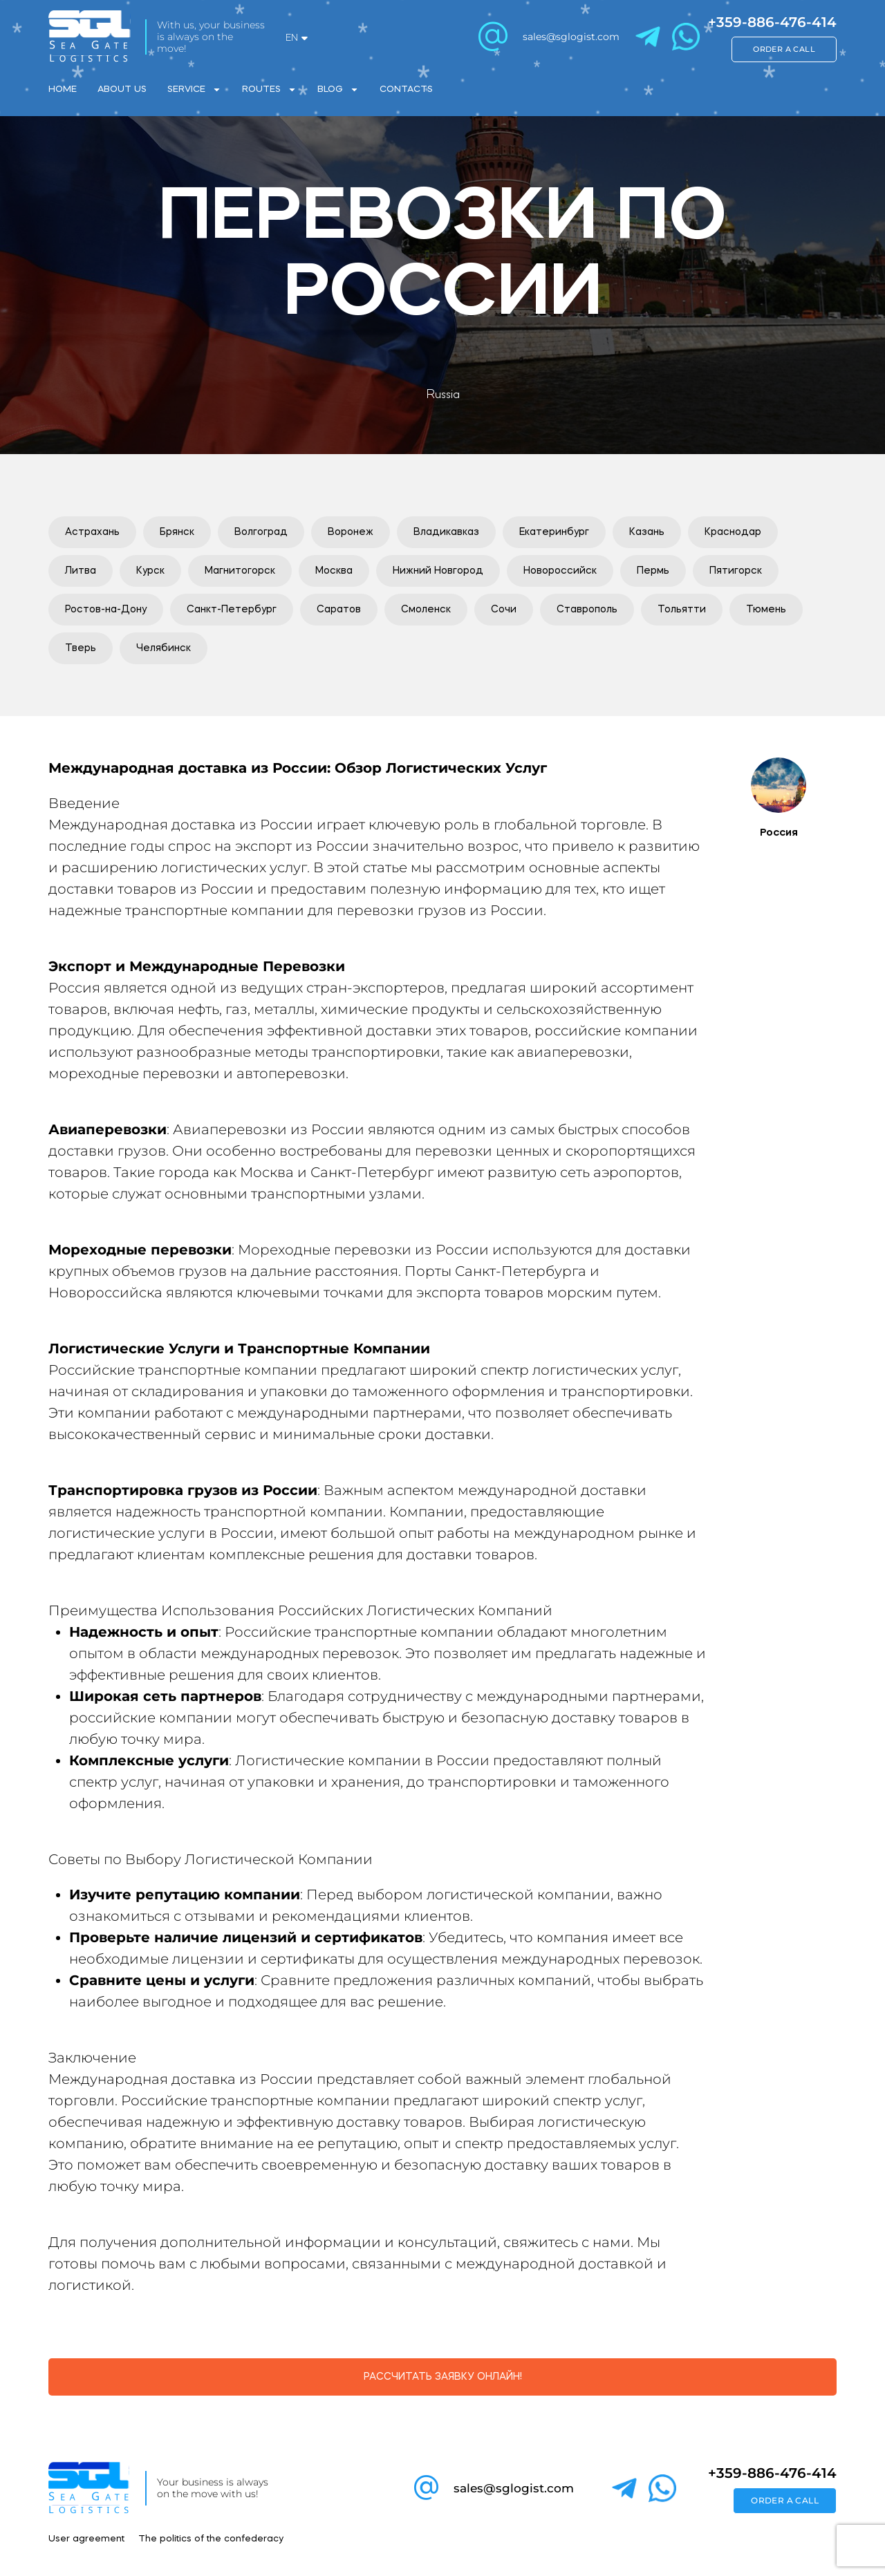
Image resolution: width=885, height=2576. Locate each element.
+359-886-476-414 (772, 22)
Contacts (406, 89)
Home (62, 89)
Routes (269, 89)
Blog (338, 89)
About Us (122, 89)
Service (194, 89)
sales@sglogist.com (571, 36)
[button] (92, 532)
